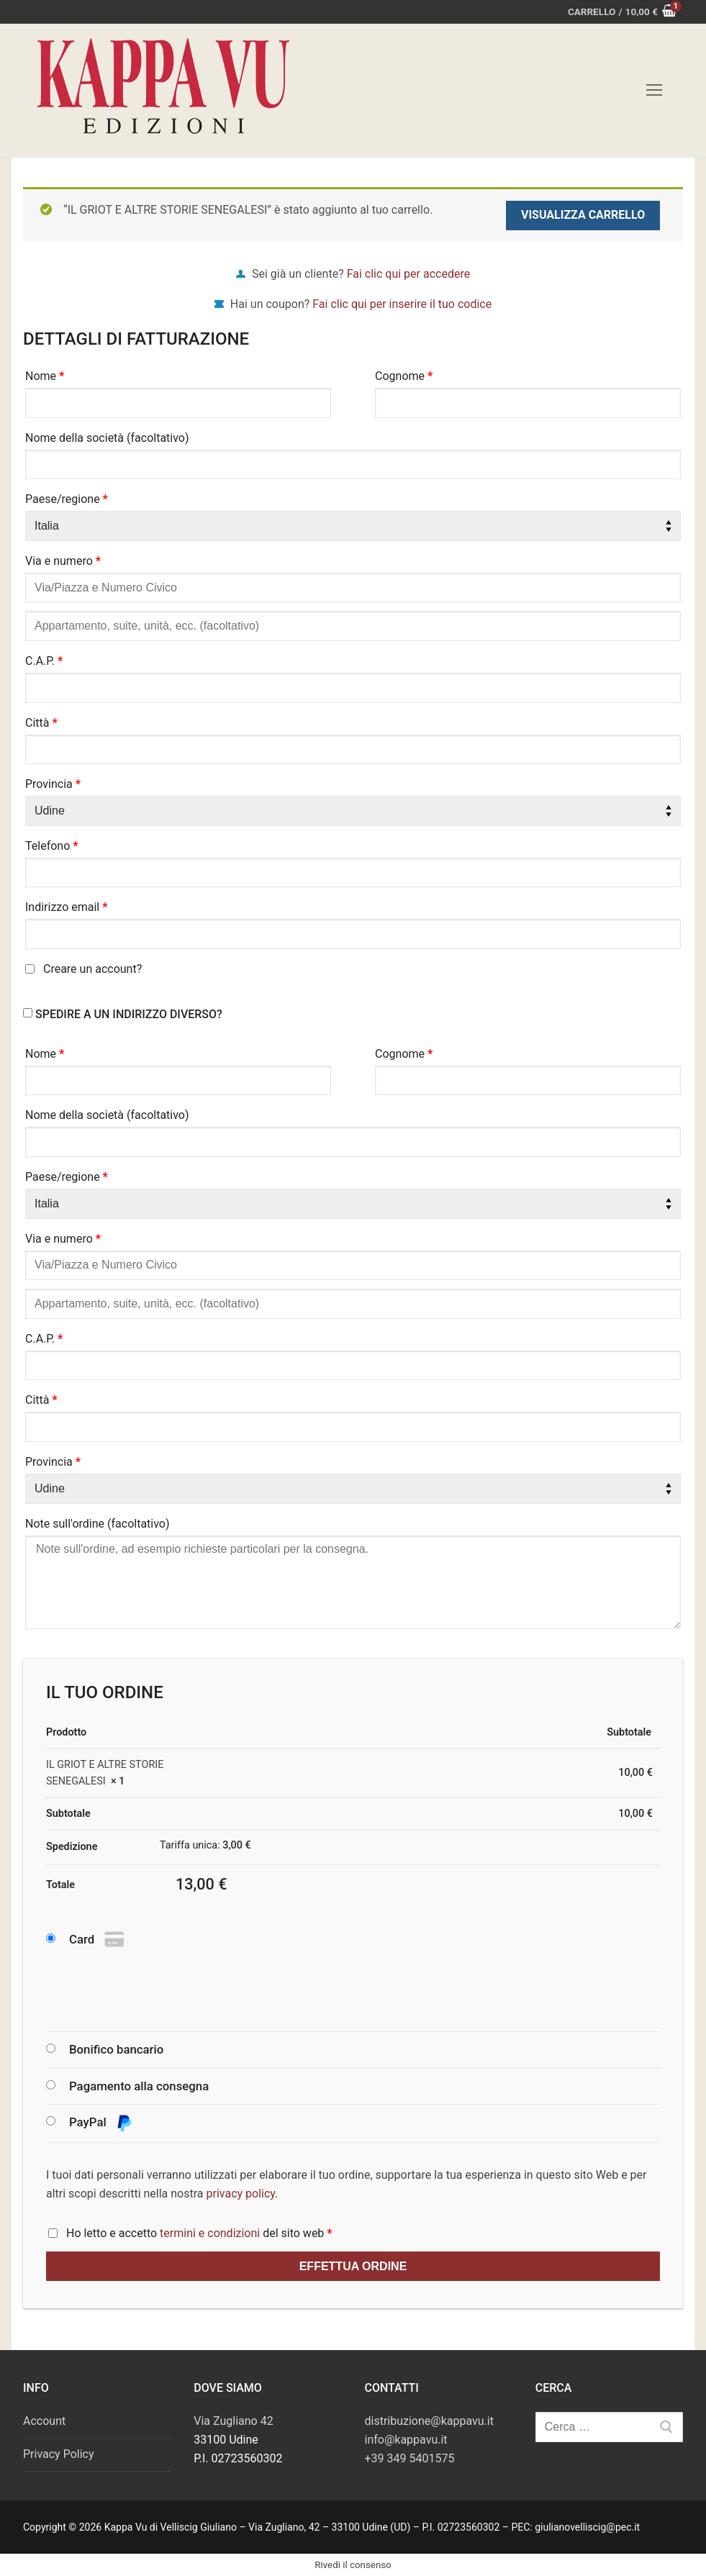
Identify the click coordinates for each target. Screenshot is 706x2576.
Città (41, 723)
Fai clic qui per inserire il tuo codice (402, 304)
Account (44, 2421)
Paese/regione (66, 499)
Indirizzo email (66, 907)
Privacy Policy (58, 2454)
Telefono (51, 846)
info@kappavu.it (406, 2439)
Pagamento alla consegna (139, 2086)
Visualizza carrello (583, 215)
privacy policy (241, 2193)
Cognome (404, 376)
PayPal (100, 2123)
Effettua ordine (353, 2266)
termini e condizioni (210, 2233)
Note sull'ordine (97, 1523)
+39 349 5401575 (410, 2458)
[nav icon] (654, 91)
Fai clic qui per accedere (408, 274)
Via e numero (63, 561)
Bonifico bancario (116, 2049)
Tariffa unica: (205, 1845)
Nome (44, 376)
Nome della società (107, 438)
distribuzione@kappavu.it (429, 2421)
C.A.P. (44, 661)
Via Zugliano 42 (233, 2421)
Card (98, 1940)
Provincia (53, 784)
